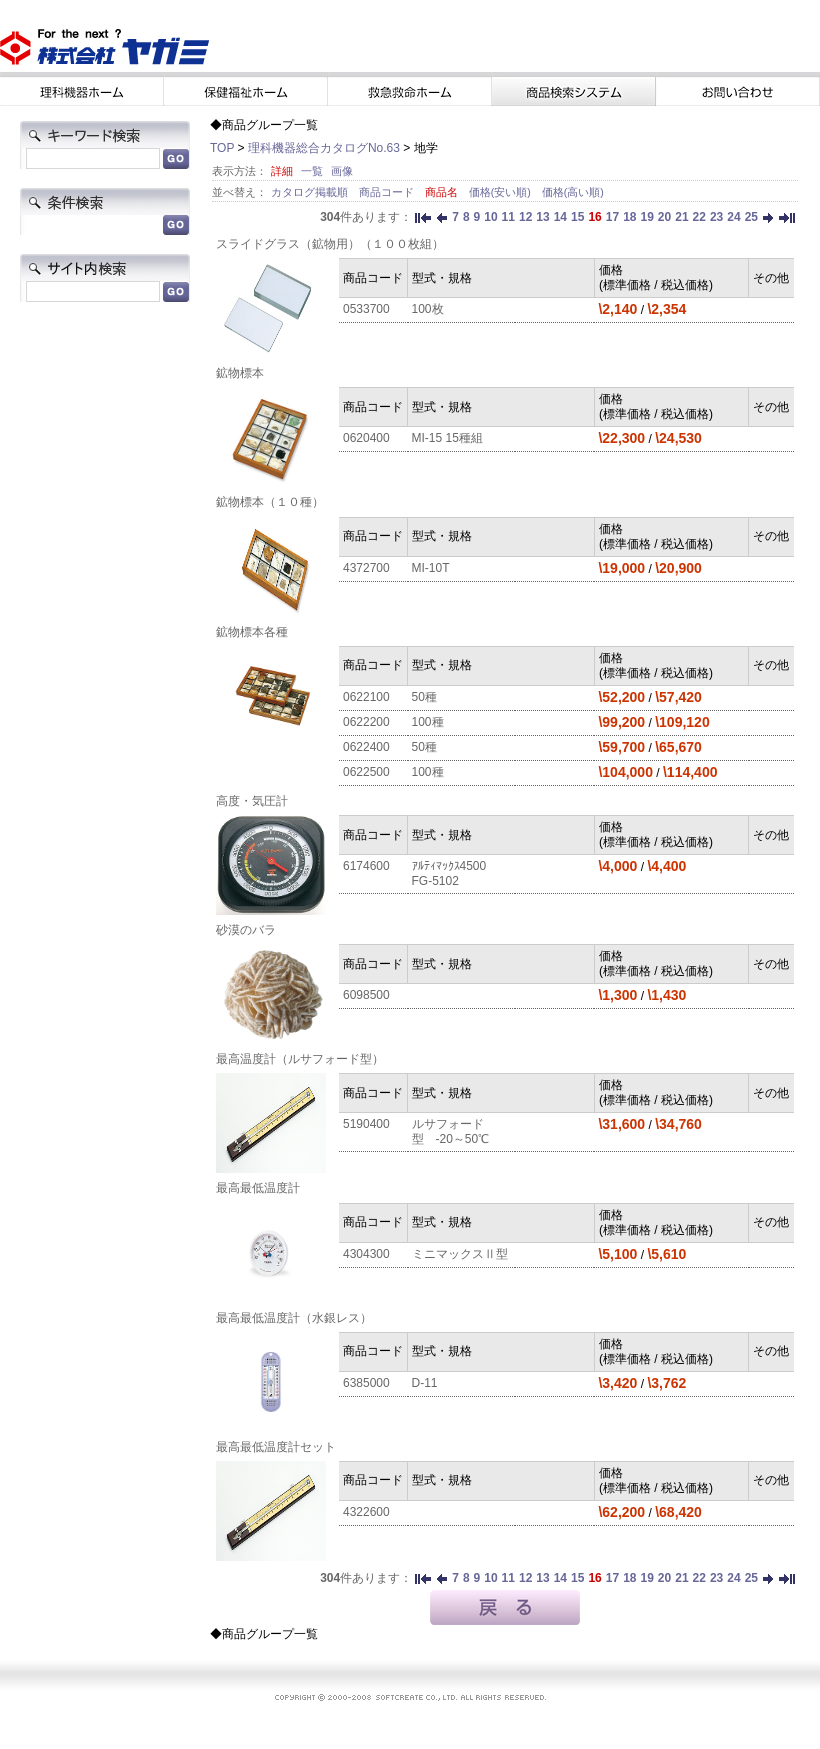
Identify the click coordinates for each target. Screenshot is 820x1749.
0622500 (366, 772)
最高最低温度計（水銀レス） (294, 1318)
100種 (428, 722)
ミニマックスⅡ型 (460, 1254)
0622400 (366, 747)
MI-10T (431, 568)
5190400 (366, 1124)
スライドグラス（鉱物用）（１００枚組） (330, 244)
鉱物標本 (240, 373)
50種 (424, 697)
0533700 (366, 309)
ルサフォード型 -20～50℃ (451, 1131)
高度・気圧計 (252, 801)
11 (508, 217)
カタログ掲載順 (311, 192)
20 (664, 217)
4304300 (366, 1254)
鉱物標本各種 (252, 632)
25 (751, 217)
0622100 (366, 697)
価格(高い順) (573, 192)
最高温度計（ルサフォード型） (300, 1059)
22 (699, 217)
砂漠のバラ (246, 930)
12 (525, 217)
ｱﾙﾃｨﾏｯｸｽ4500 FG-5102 (455, 873)
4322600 (366, 1512)
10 (490, 217)
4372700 (366, 568)
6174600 (366, 866)
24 (733, 217)
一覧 (312, 171)
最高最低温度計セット (276, 1447)
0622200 (366, 722)
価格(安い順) (501, 192)
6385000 (366, 1383)
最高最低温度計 (258, 1188)
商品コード (388, 192)
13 (542, 217)
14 (560, 217)
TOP (222, 148)
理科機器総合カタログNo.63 (324, 148)
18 (629, 217)
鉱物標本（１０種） (270, 502)
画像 (342, 171)
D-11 (425, 1383)
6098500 (366, 995)
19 (646, 217)
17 (612, 217)
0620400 (366, 438)
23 (716, 217)
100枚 (428, 309)
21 (681, 217)
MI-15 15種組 (447, 438)
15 (577, 217)
